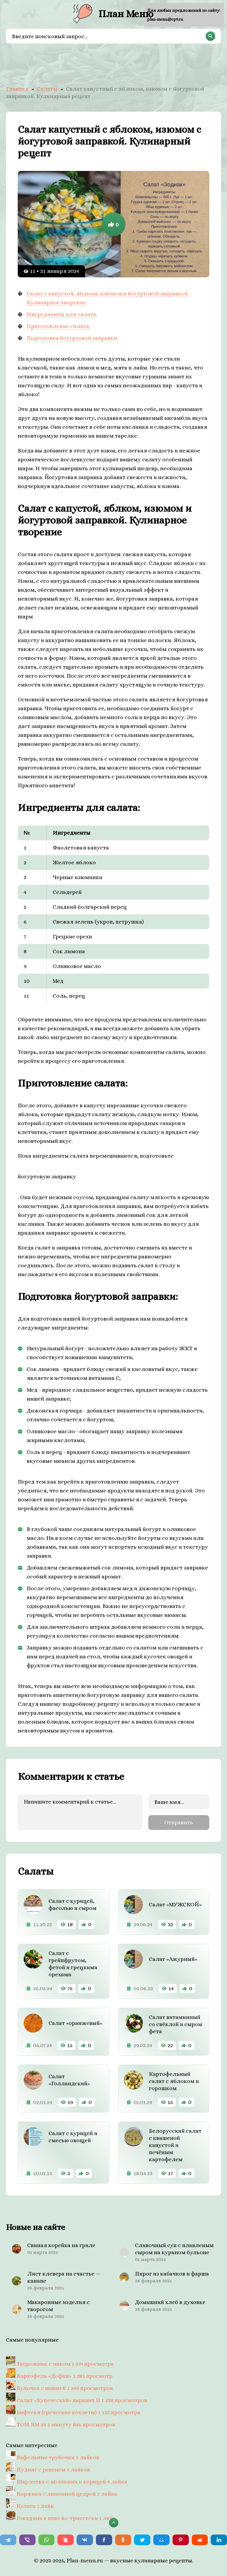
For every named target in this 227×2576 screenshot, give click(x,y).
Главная (17, 89)
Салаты (47, 89)
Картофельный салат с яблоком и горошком (174, 2081)
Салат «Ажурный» (173, 1959)
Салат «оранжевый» (75, 2023)
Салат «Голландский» (69, 2080)
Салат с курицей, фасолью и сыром (72, 1904)
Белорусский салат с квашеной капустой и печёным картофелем (175, 2145)
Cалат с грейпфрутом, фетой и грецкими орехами (73, 1963)
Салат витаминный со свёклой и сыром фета (175, 2024)
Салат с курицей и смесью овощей (73, 2136)
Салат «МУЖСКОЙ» (175, 1904)
